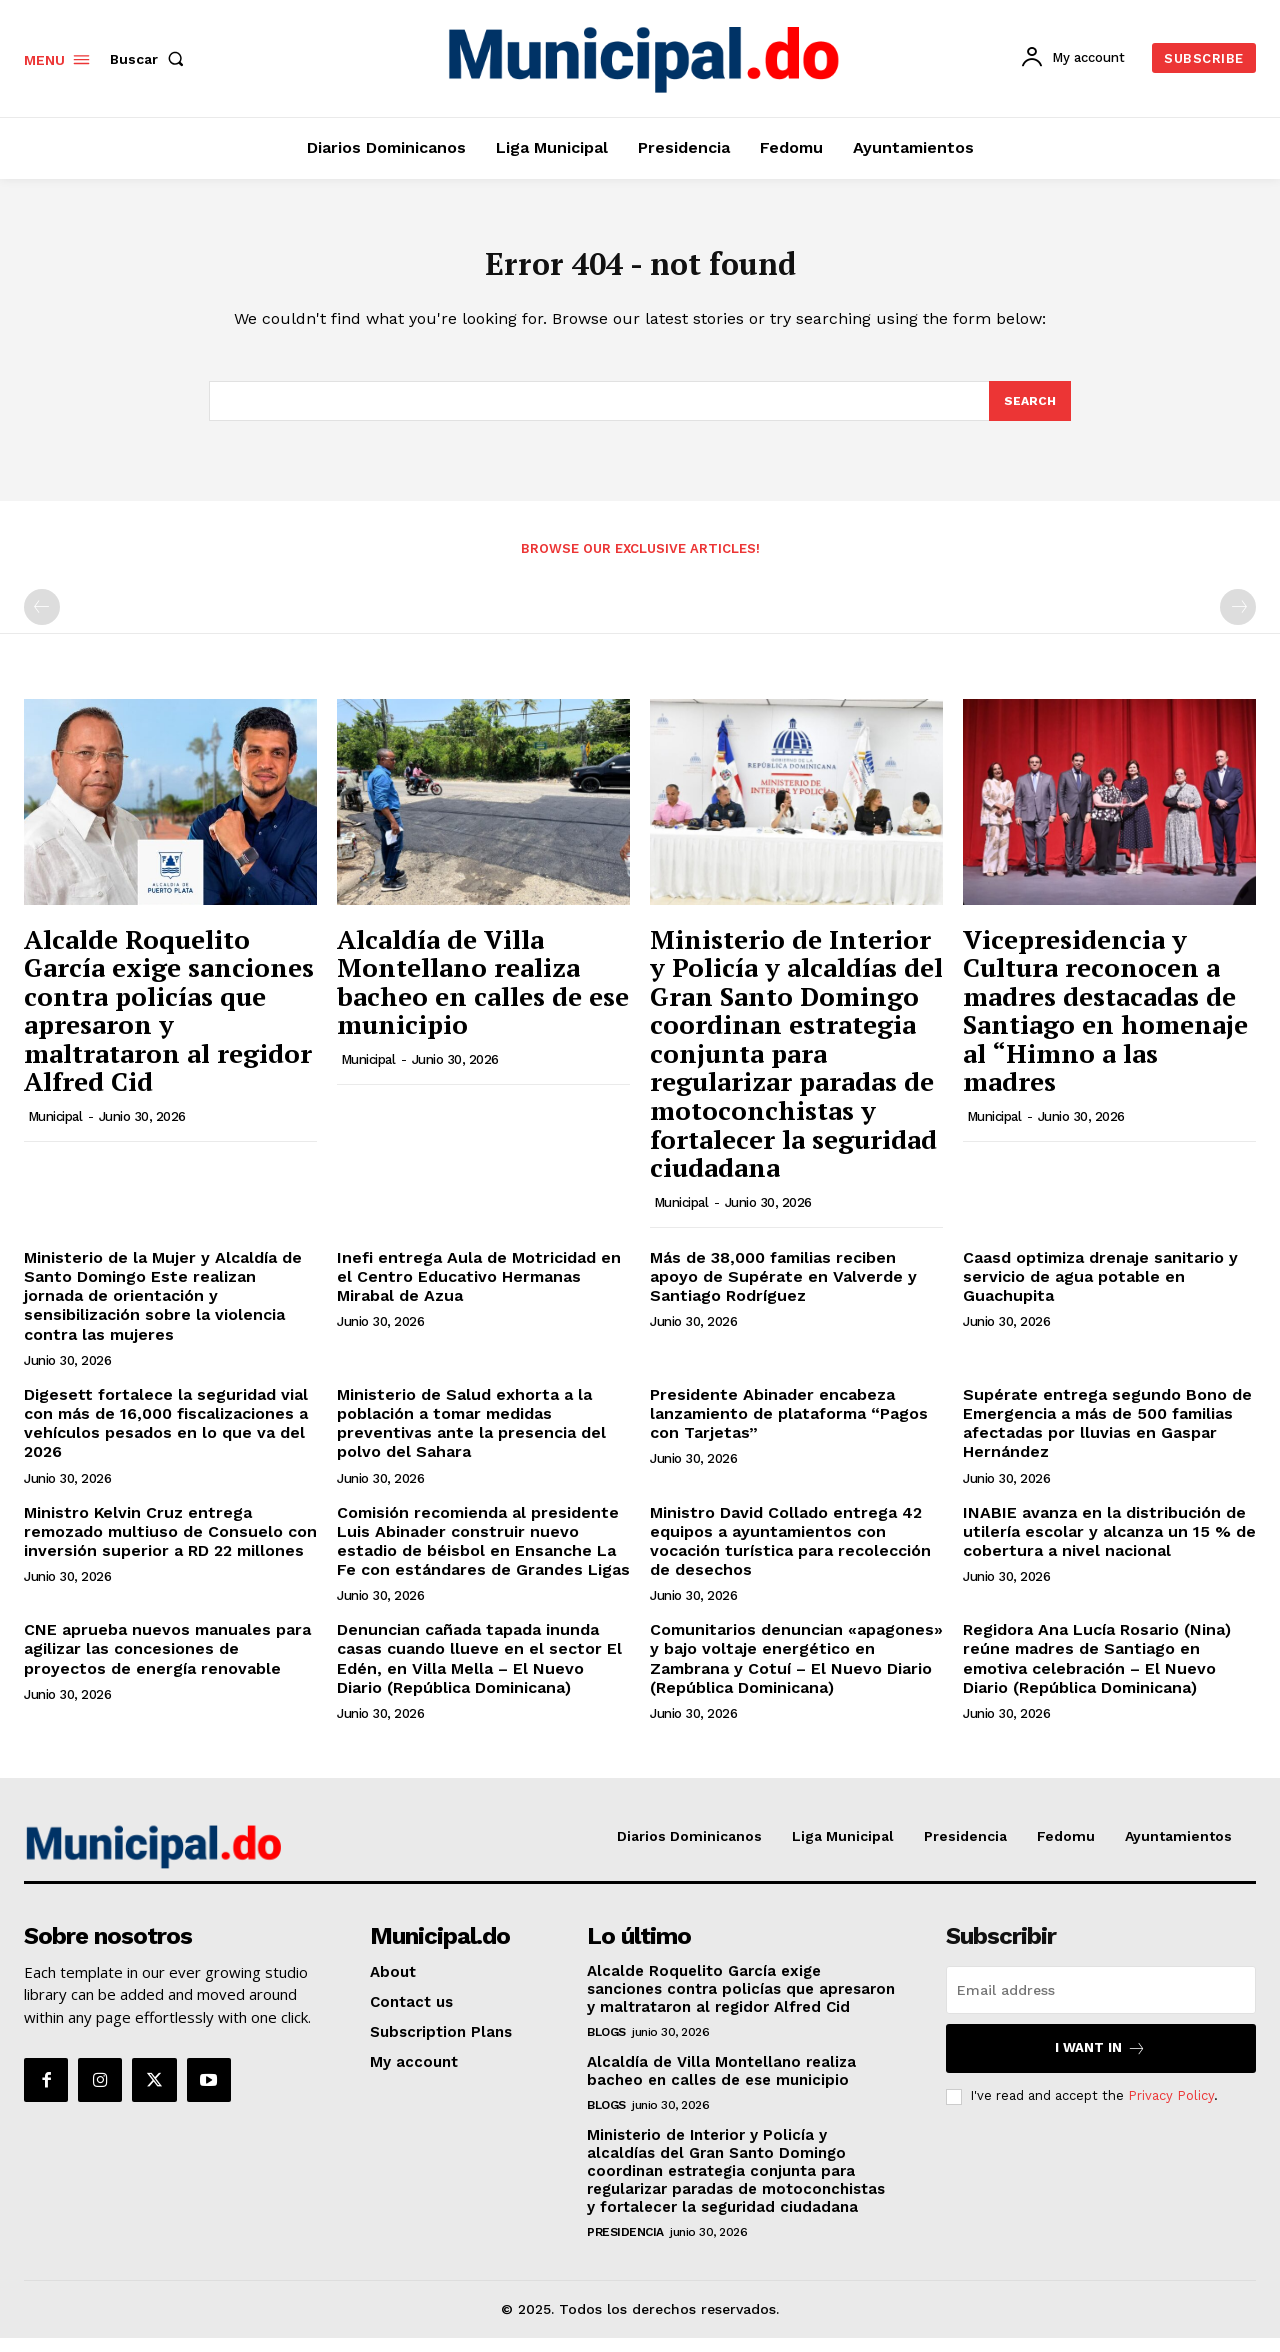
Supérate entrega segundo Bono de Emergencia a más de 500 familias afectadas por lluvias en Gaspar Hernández (1107, 1437)
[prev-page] (42, 622)
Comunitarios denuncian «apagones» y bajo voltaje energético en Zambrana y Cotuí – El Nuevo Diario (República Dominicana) (796, 1673)
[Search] (1029, 414)
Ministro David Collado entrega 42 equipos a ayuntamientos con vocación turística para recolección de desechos (790, 1555)
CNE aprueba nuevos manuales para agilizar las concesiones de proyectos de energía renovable (167, 1663)
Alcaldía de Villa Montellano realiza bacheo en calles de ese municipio (483, 996)
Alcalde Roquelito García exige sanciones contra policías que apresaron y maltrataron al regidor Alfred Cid (169, 1024)
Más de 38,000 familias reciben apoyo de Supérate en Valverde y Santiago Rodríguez (783, 1290)
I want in (1100, 2062)
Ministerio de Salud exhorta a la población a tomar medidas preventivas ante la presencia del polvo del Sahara (471, 1437)
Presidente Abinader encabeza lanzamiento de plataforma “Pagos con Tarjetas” (789, 1427)
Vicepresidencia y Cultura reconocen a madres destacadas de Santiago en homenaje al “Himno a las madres (1105, 1024)
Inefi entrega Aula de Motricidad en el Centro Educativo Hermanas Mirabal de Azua (479, 1290)
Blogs (606, 2046)
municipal (55, 1131)
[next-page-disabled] (1238, 622)
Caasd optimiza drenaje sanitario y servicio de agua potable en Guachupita (1100, 1290)
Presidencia (625, 2246)
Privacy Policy (1171, 2110)
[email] (1101, 2004)
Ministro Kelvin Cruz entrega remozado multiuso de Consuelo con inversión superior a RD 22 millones (170, 1545)
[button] (151, 59)
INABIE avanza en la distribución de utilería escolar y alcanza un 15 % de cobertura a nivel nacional (1109, 1545)
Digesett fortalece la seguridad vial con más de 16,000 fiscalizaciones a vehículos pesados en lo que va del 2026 (166, 1437)
